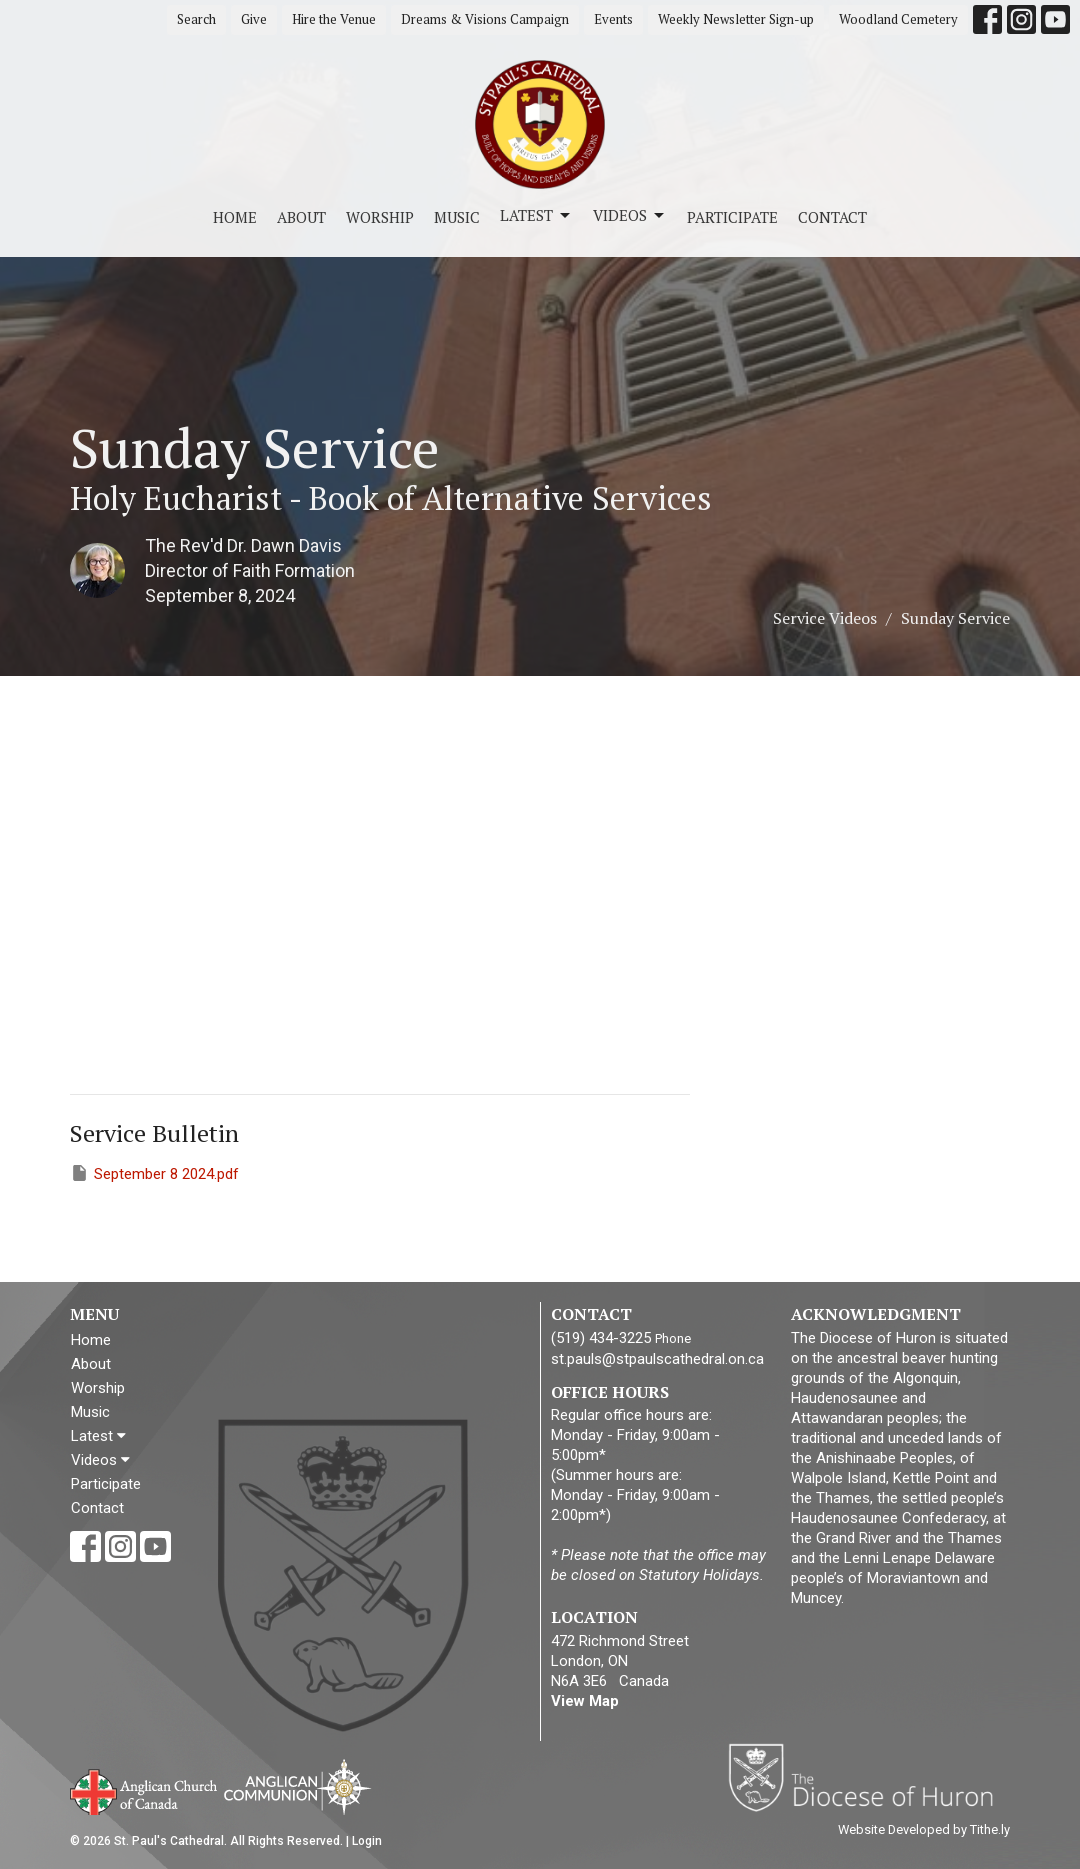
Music (457, 217)
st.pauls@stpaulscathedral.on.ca (657, 1359)
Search (196, 19)
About (301, 217)
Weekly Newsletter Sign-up (736, 19)
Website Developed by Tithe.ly (924, 1829)
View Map (585, 1701)
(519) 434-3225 (601, 1338)
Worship (380, 217)
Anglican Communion (297, 1786)
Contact (832, 217)
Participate (732, 217)
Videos (630, 215)
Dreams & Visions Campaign (485, 19)
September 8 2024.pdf (154, 1173)
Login (367, 1841)
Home (235, 217)
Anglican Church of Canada (144, 1790)
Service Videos (825, 618)
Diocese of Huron (868, 1777)
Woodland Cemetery (898, 19)
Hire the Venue (334, 19)
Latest (536, 215)
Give (254, 19)
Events (613, 19)
